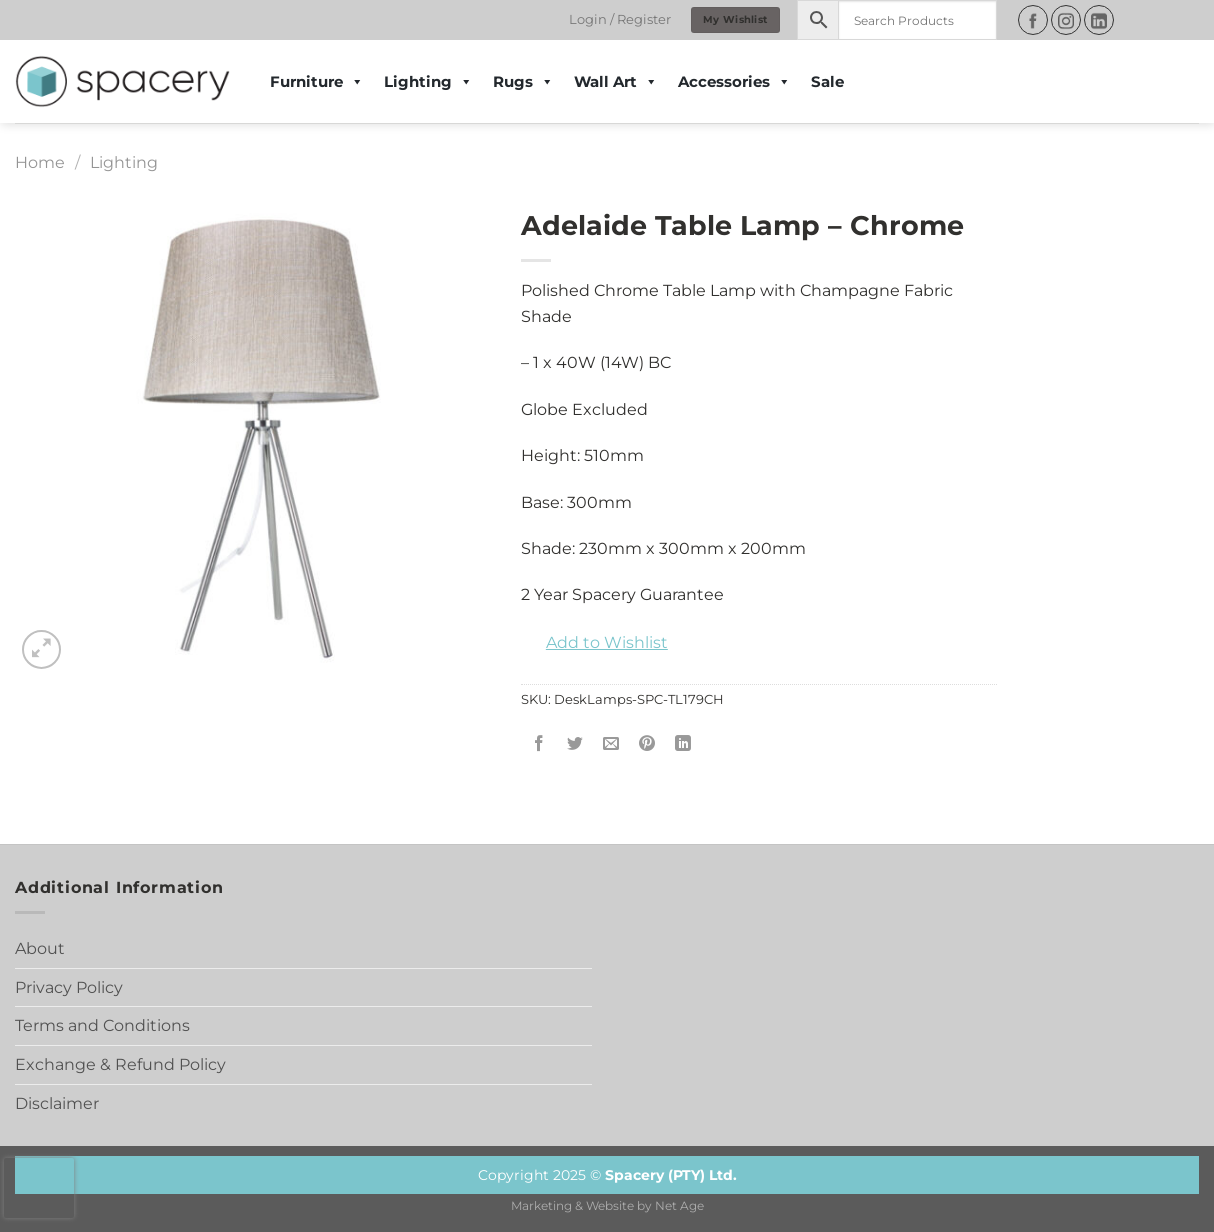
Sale (827, 81)
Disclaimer (57, 1103)
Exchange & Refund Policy (120, 1064)
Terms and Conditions (102, 1025)
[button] (594, 643)
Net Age (679, 1206)
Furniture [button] (317, 82)
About (40, 948)
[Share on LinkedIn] (683, 744)
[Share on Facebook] (538, 744)
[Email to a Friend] (611, 744)
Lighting (428, 82)
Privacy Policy (69, 987)
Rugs (523, 82)
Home (40, 162)
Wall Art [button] (616, 82)
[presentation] (39, 1188)
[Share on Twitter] (575, 744)
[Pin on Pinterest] (647, 744)
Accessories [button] (734, 82)
